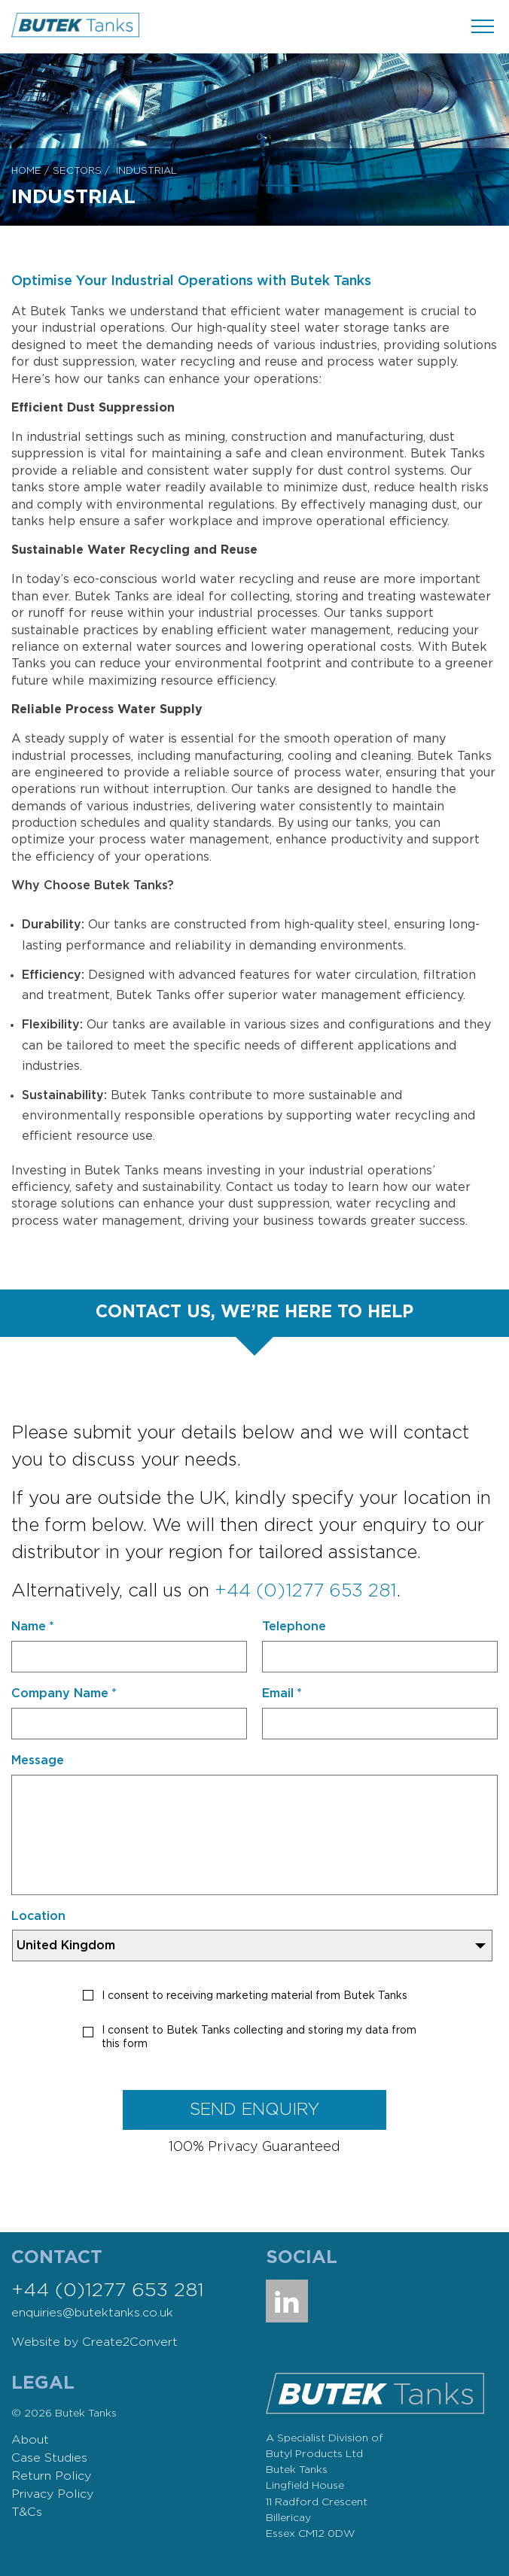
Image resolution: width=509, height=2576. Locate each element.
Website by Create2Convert (94, 2342)
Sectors (77, 171)
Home (26, 171)
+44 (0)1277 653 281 (306, 1591)
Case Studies (49, 2458)
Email (282, 1693)
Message (37, 1760)
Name (32, 1627)
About (30, 2440)
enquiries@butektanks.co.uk (92, 2313)
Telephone (294, 1627)
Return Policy (51, 2476)
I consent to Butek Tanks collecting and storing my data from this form (259, 2037)
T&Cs (26, 2512)
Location (38, 1916)
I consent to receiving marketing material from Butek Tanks (254, 1996)
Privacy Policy (52, 2494)
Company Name (64, 1693)
